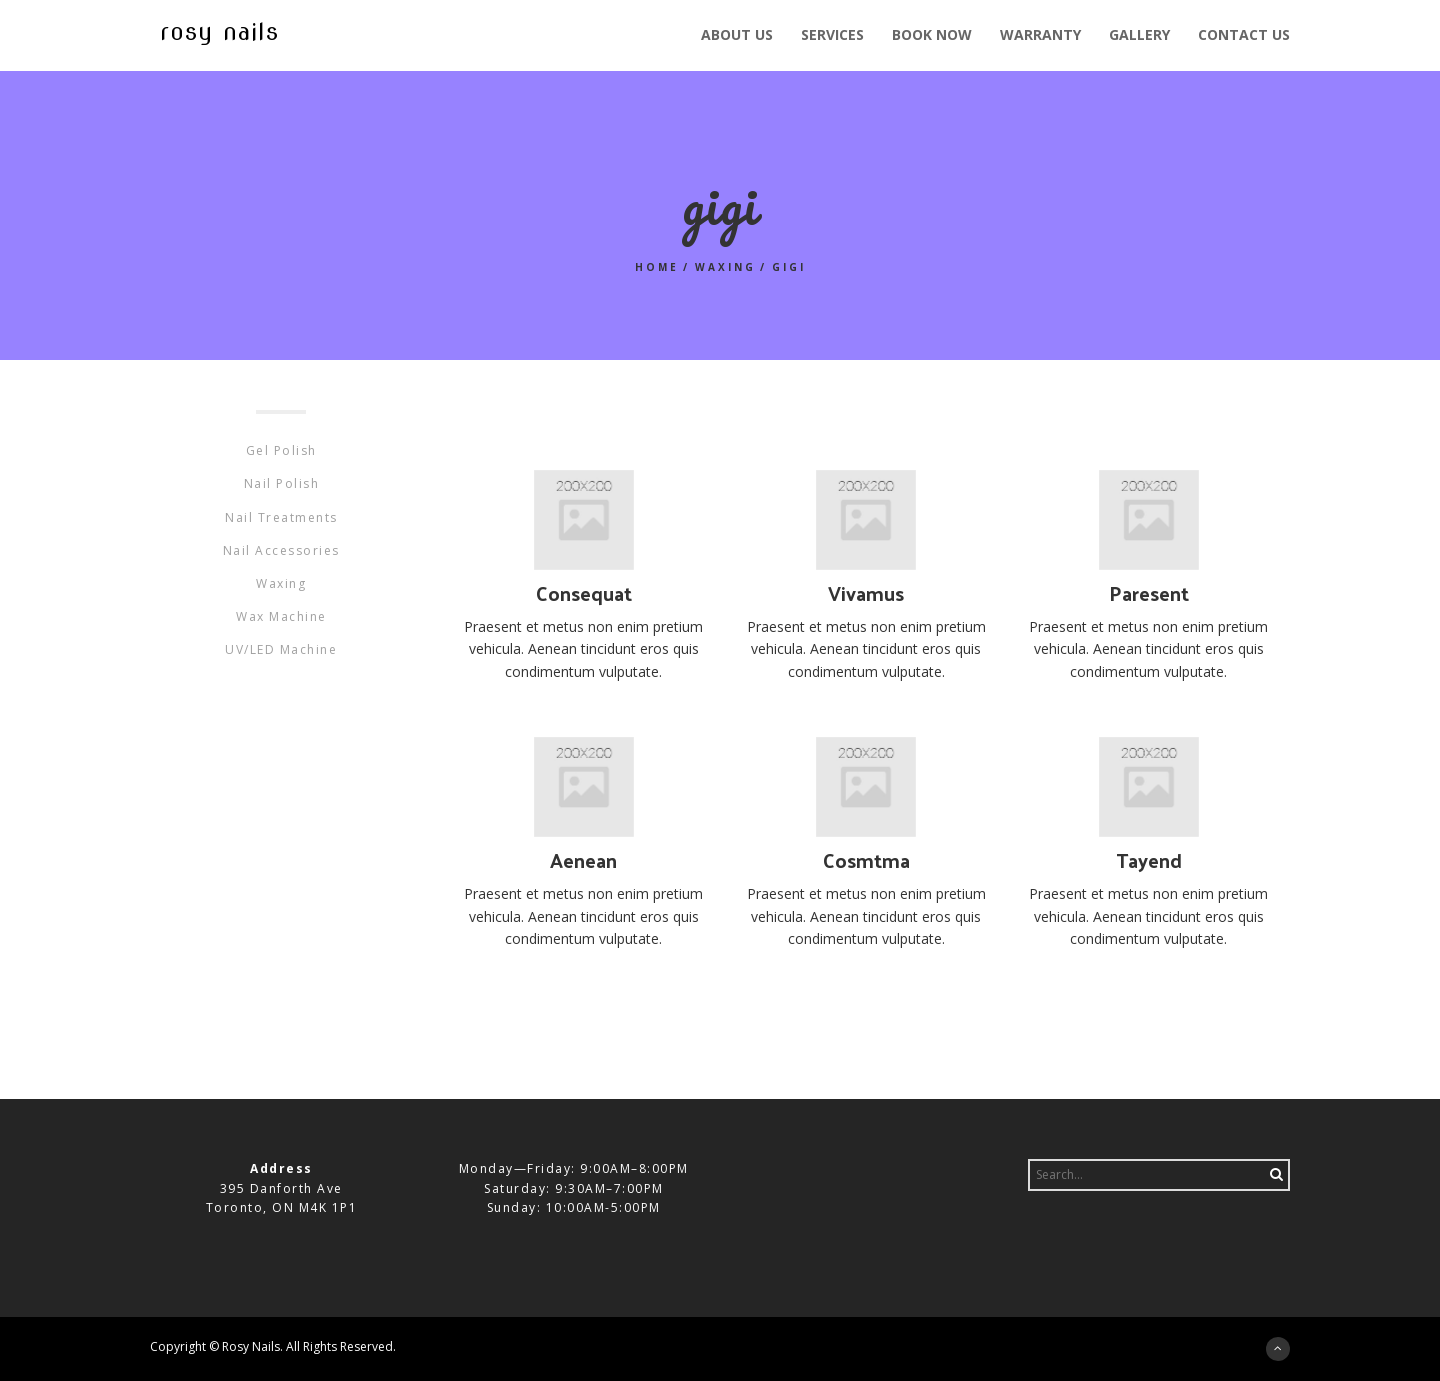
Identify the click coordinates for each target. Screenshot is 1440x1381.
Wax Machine (281, 616)
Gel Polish (281, 450)
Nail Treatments (281, 517)
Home (657, 267)
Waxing (725, 267)
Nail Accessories (281, 550)
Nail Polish (282, 483)
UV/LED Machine (281, 649)
